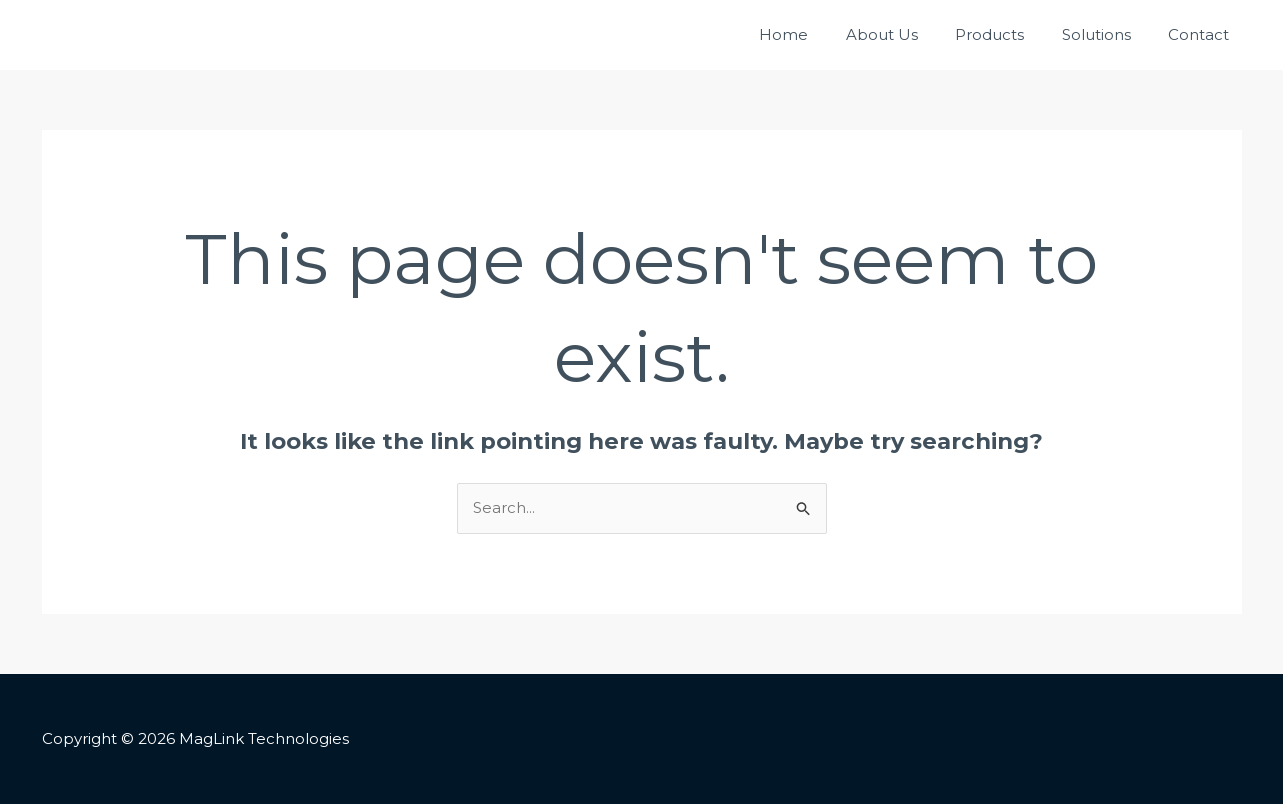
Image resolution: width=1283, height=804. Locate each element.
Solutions (1107, 34)
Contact (1202, 34)
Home (817, 34)
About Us (908, 34)
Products (1008, 34)
